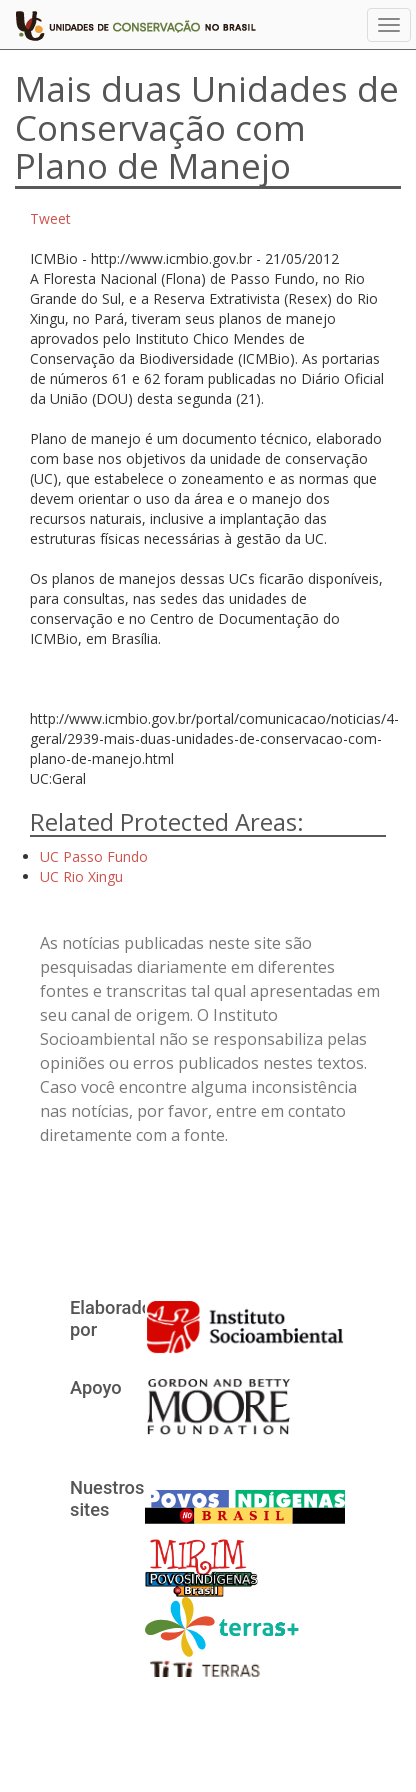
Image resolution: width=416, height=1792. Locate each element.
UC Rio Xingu (81, 876)
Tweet (50, 218)
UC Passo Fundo (94, 856)
